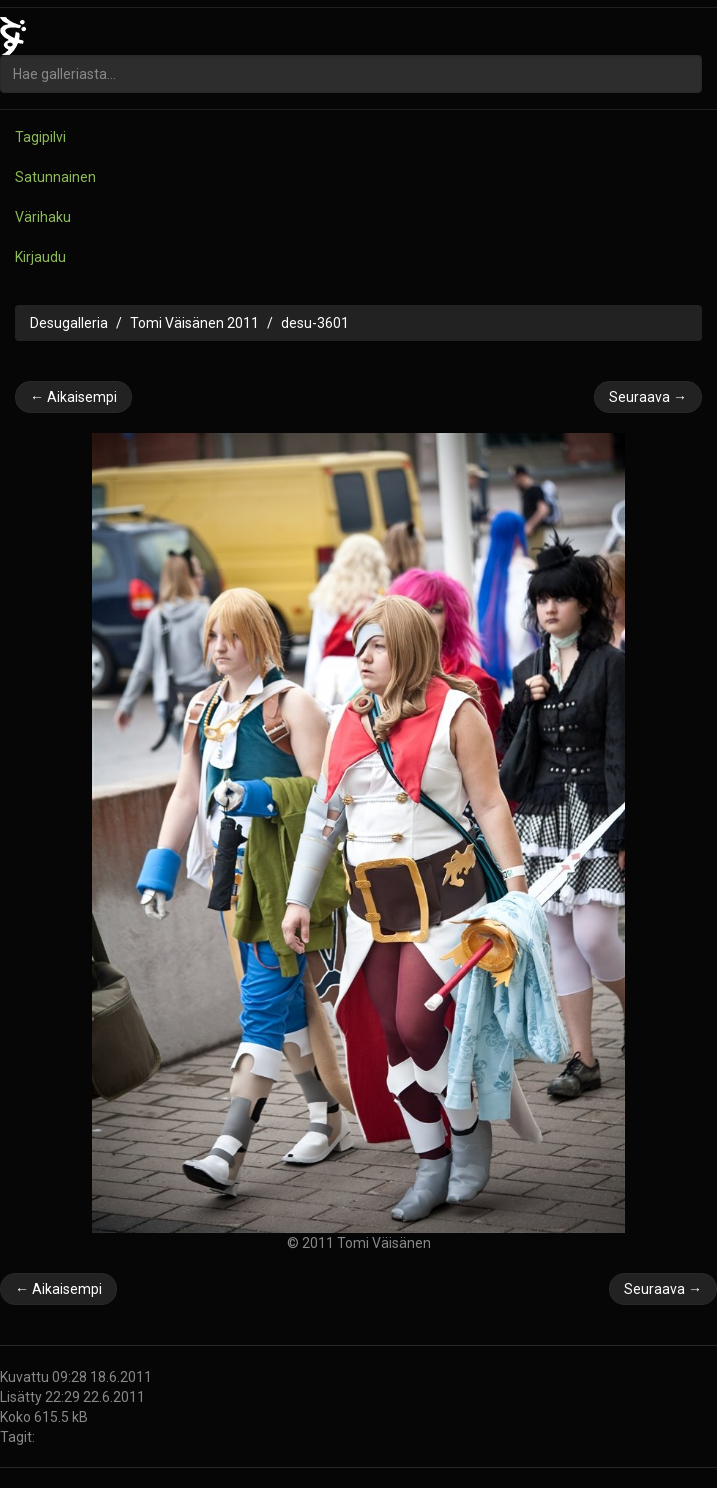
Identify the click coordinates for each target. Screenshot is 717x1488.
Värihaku (43, 217)
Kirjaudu (40, 257)
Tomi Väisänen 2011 (194, 323)
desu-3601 (315, 323)
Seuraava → (648, 397)
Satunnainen (55, 177)
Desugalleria (69, 323)
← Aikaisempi (73, 397)
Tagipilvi (40, 137)
